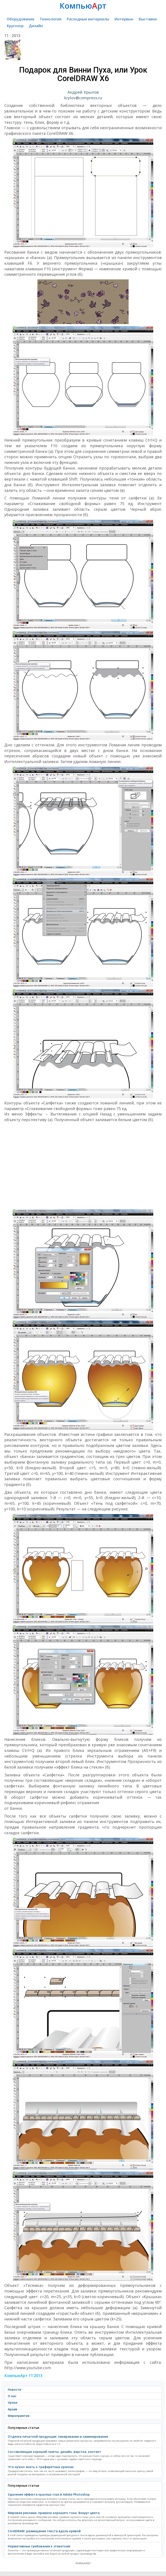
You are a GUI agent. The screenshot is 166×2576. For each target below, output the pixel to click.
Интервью (123, 18)
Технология (50, 18)
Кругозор (15, 25)
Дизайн (36, 25)
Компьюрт (83, 5)
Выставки (148, 18)
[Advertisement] (83, 1166)
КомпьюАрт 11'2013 (23, 2375)
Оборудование (20, 18)
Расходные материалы (88, 18)
